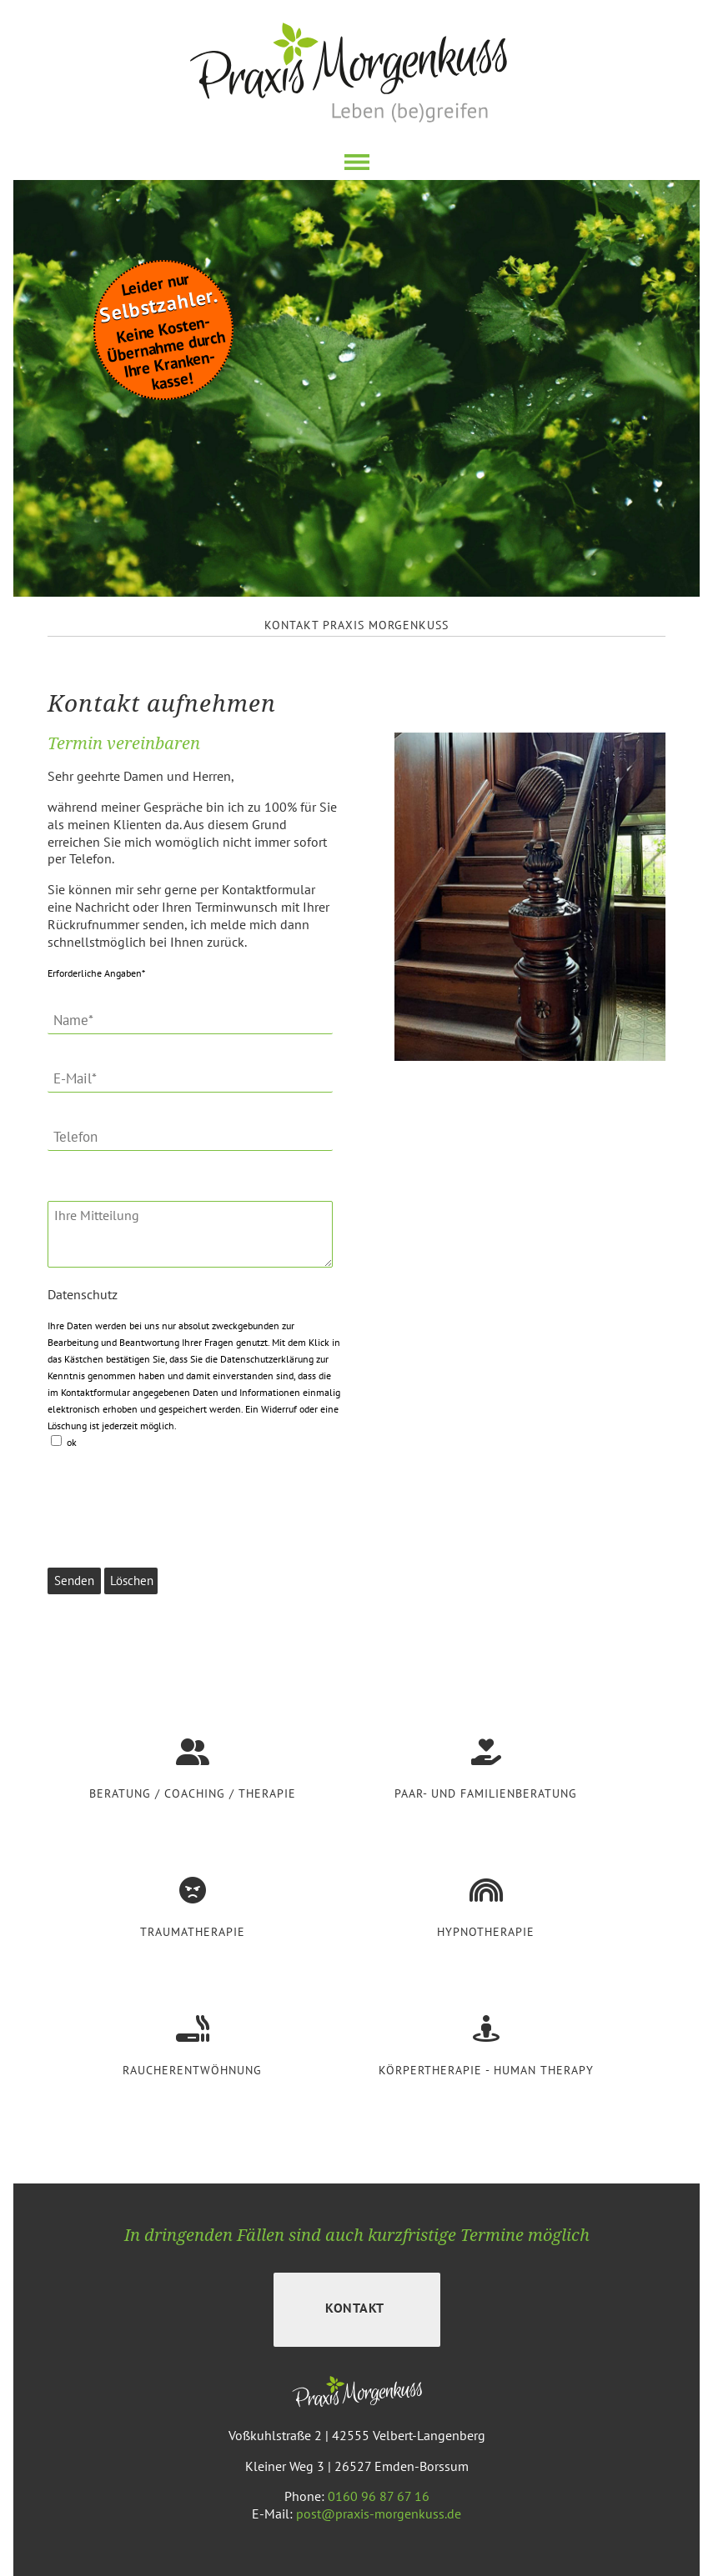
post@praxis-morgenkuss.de (378, 2513)
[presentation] (174, 1495)
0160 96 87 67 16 (378, 2496)
